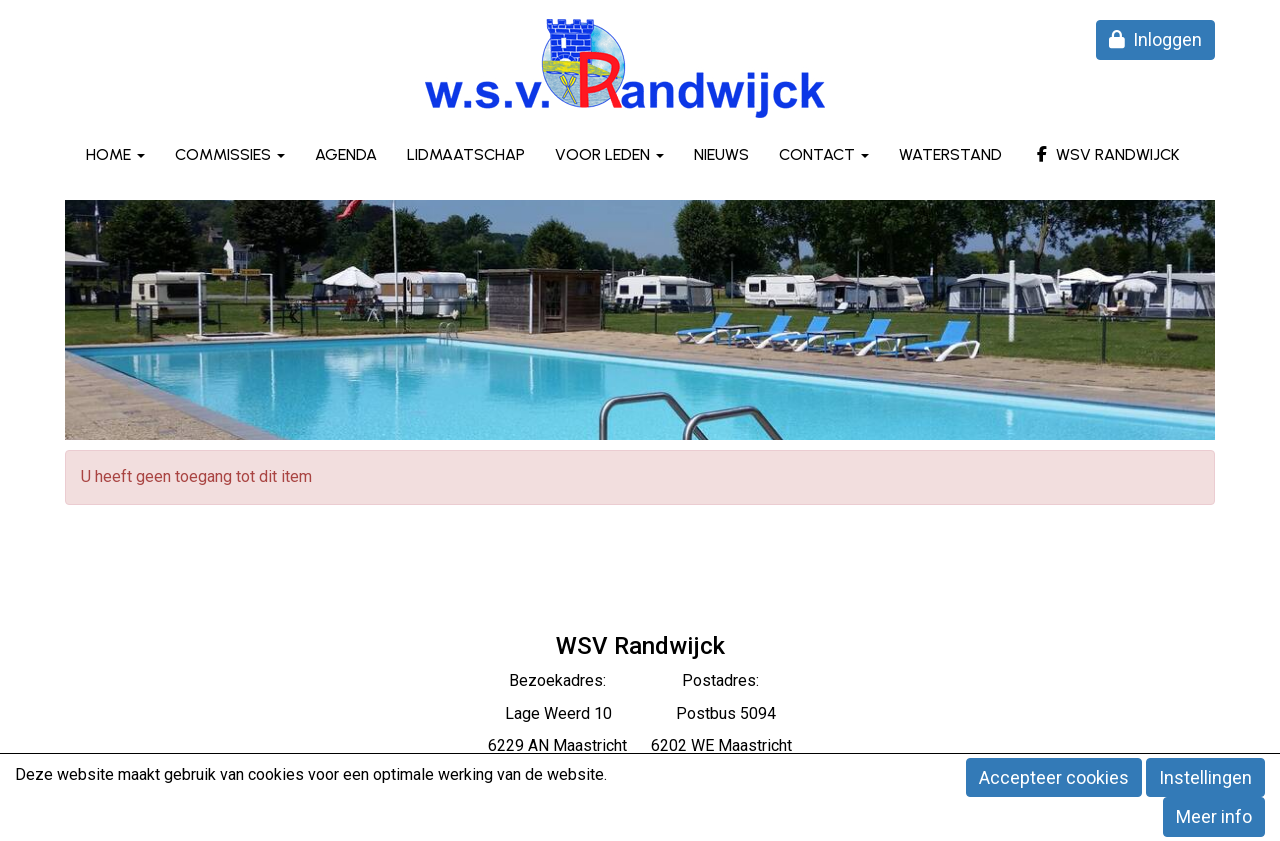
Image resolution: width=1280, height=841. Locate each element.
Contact (824, 154)
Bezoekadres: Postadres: (640, 680)
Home (115, 154)
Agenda (346, 154)
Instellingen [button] (1205, 777)
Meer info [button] (1214, 816)
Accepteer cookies (1054, 777)
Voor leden (609, 154)
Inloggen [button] (1155, 39)
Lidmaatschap (466, 154)
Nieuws (721, 154)
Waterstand (950, 154)
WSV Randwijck (1106, 154)
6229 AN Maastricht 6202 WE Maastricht (640, 745)
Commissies (230, 154)
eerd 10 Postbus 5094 (667, 713)
